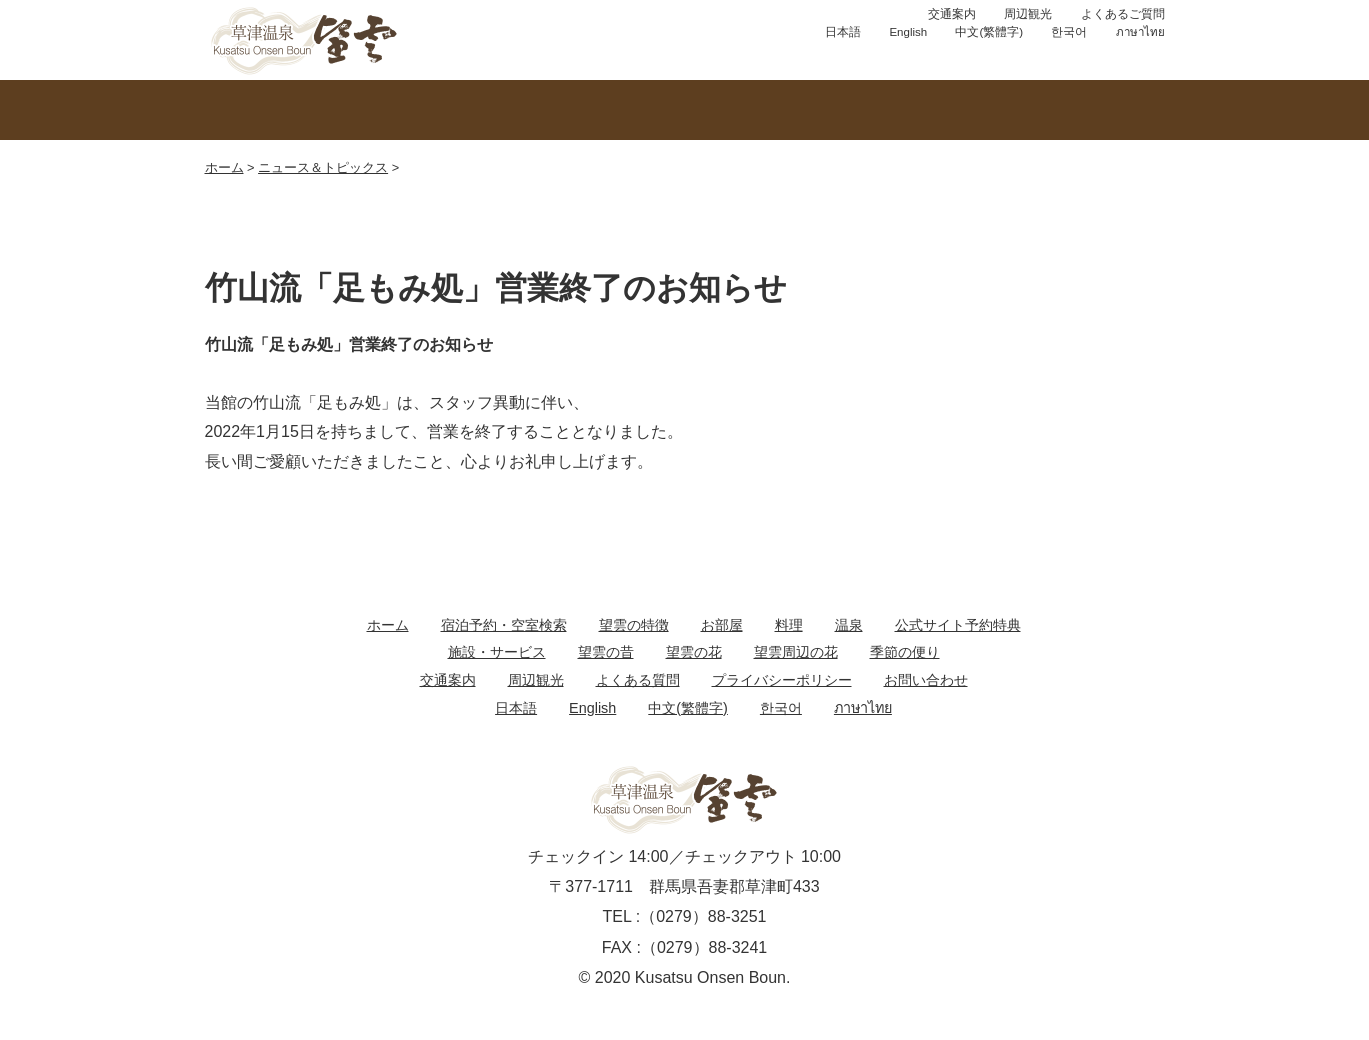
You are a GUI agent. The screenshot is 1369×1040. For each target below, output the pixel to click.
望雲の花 (694, 652)
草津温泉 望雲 (305, 40)
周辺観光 (1028, 14)
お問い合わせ (715, 55)
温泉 (493, 110)
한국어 (1069, 32)
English (908, 32)
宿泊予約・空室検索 (504, 625)
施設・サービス (497, 652)
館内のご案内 (1069, 110)
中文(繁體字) (989, 32)
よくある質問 (638, 680)
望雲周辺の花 (796, 652)
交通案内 (952, 14)
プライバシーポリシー (782, 680)
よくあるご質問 (1123, 14)
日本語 (843, 32)
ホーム (224, 167)
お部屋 (685, 110)
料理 (789, 625)
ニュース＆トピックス (323, 167)
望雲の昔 (606, 652)
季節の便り (905, 652)
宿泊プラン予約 (545, 55)
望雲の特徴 (301, 110)
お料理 (877, 110)
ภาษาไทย (1140, 32)
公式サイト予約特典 (958, 625)
